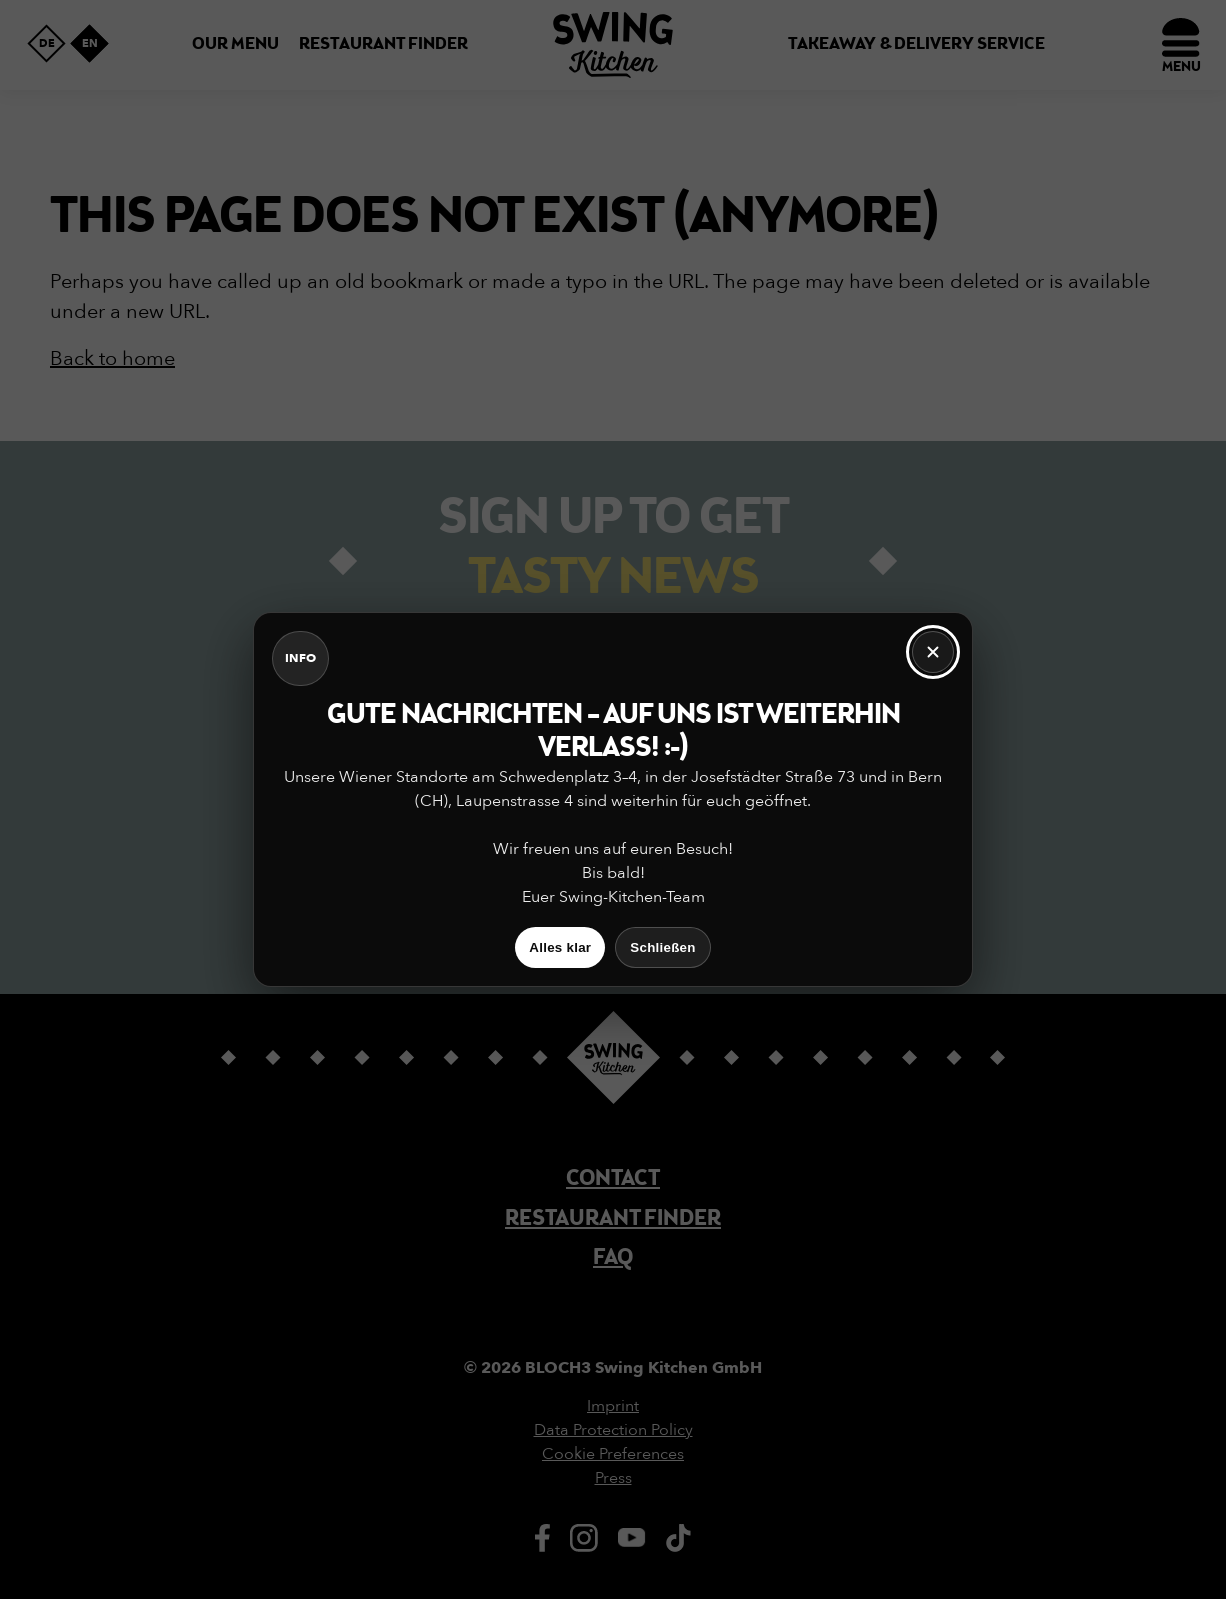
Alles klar (560, 947)
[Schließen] (933, 652)
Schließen (662, 947)
